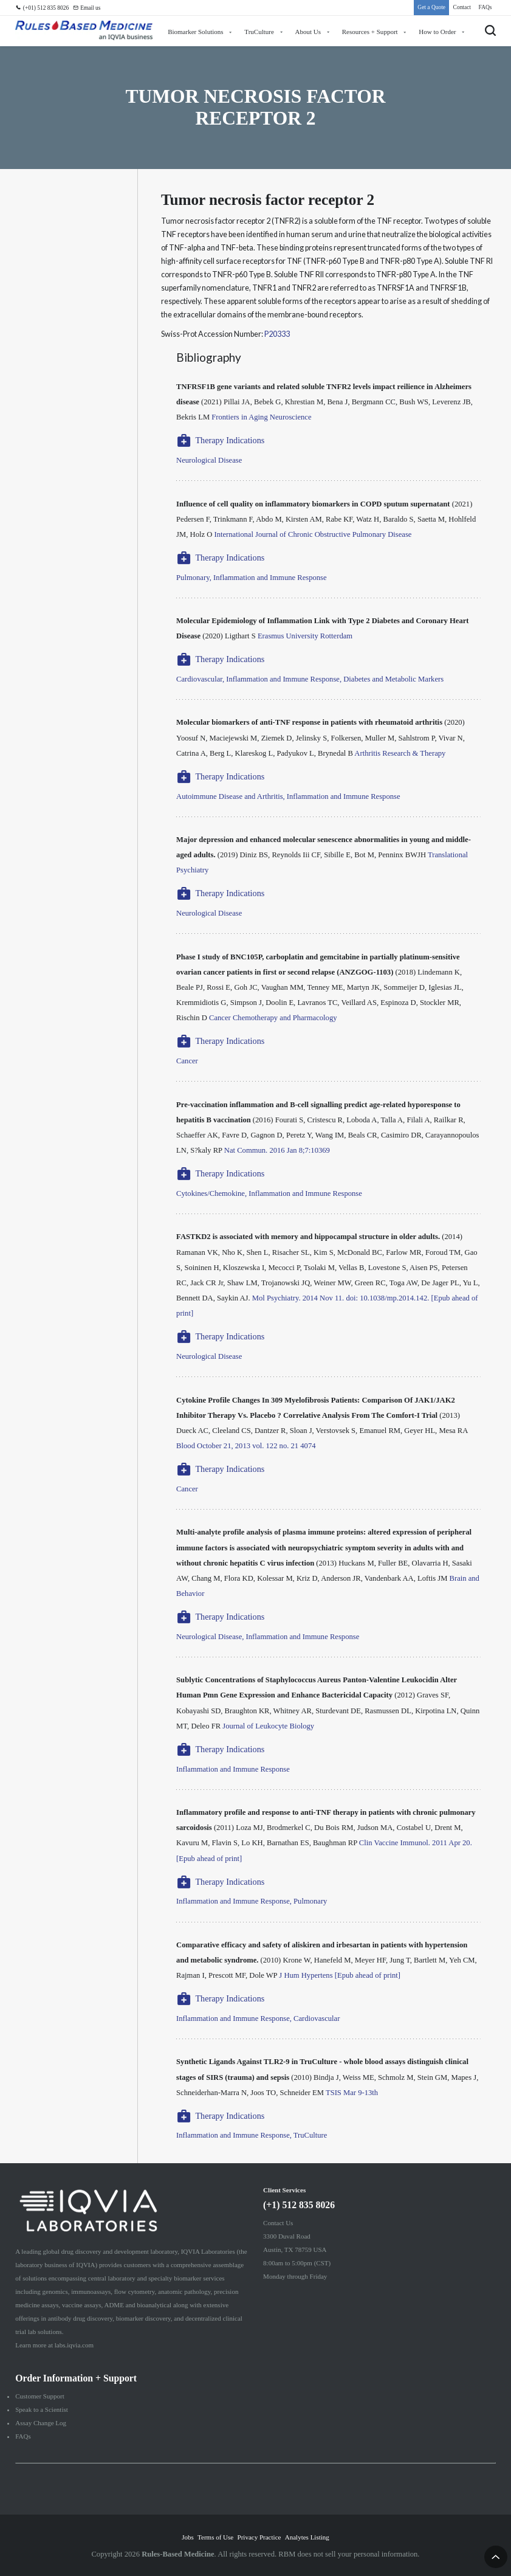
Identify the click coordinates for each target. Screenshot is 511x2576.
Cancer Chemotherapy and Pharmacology (273, 1017)
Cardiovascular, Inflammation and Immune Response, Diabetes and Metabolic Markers (310, 679)
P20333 (277, 334)
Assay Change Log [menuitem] (40, 2422)
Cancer (187, 1061)
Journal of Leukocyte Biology (268, 1726)
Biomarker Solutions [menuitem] (196, 31)
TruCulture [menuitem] (259, 31)
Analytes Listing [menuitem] (307, 2537)
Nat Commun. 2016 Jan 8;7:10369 (277, 1150)
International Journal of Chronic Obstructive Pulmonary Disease (312, 534)
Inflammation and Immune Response (233, 1769)
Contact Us (278, 2222)
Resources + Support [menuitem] (370, 31)
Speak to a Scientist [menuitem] (41, 2409)
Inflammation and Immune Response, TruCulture (251, 2135)
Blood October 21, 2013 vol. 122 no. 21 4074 (245, 1446)
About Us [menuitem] (308, 31)
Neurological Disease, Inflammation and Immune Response (267, 1636)
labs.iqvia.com (74, 2345)
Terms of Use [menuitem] (215, 2537)
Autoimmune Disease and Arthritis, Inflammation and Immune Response (288, 796)
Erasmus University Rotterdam (305, 636)
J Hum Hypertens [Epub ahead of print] (339, 1975)
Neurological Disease (209, 460)
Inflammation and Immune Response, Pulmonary (251, 1901)
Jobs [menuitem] (188, 2537)
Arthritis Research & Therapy (399, 753)
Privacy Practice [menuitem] (259, 2537)
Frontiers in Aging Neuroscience (261, 417)
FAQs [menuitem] (485, 7)
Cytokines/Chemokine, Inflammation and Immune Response (269, 1193)
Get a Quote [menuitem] (431, 7)
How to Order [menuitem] (437, 31)
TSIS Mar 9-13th (352, 2092)
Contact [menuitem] (462, 7)
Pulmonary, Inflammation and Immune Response (251, 577)
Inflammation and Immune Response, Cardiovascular (258, 2018)
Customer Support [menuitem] (39, 2396)
